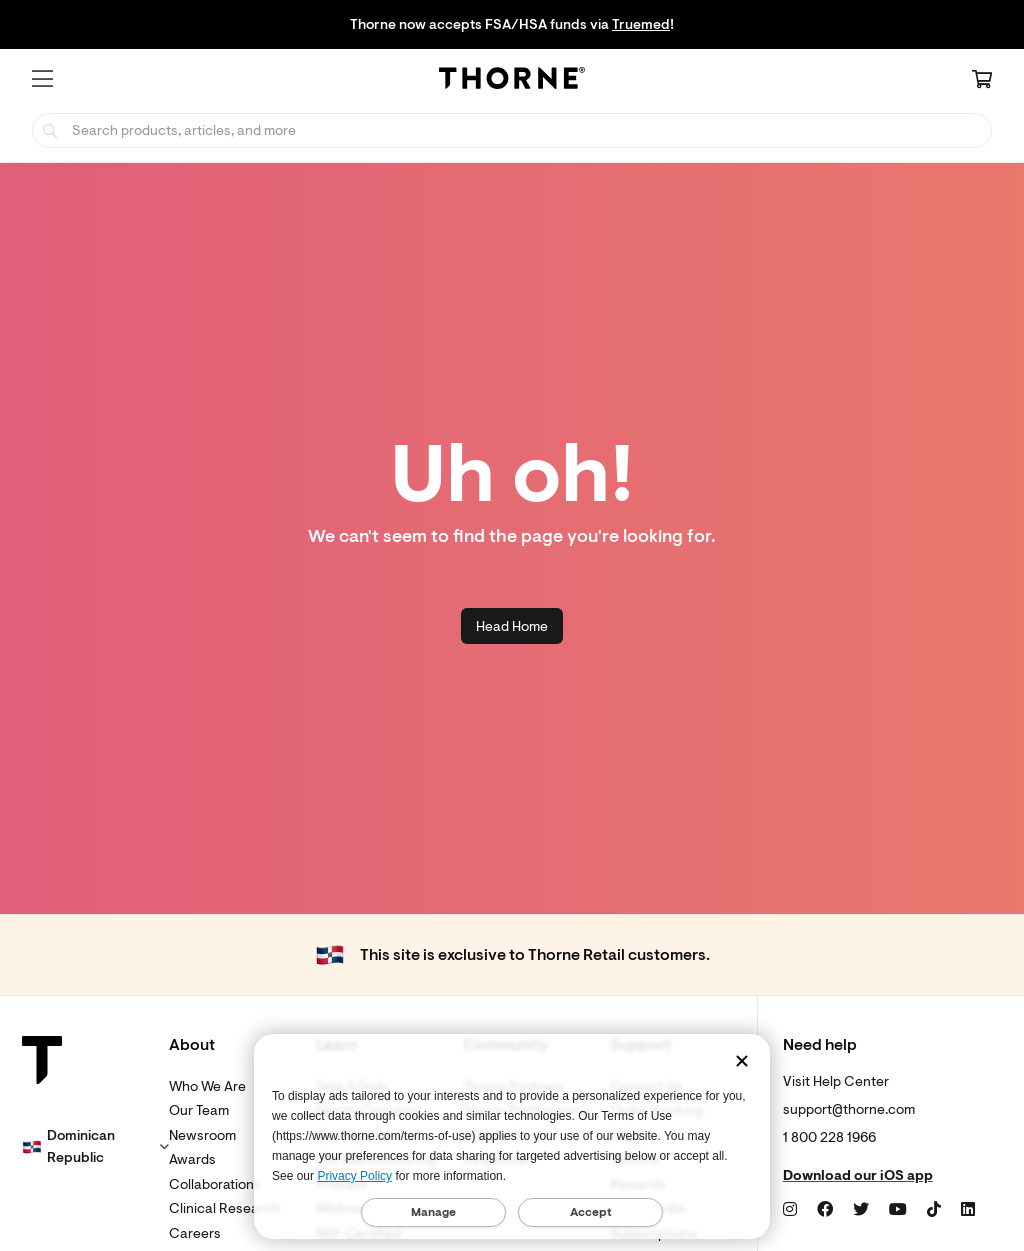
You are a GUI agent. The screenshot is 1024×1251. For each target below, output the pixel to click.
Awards (192, 1159)
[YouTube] (898, 1210)
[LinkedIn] (968, 1210)
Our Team (199, 1110)
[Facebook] (825, 1210)
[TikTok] (934, 1210)
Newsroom (202, 1135)
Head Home (512, 626)
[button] (42, 79)
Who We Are (207, 1086)
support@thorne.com (849, 1109)
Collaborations (215, 1184)
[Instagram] (790, 1210)
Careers (195, 1233)
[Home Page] (512, 81)
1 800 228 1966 (829, 1137)
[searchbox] (512, 130)
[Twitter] (861, 1210)
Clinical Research (224, 1208)
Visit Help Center (836, 1081)
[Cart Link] (982, 81)
